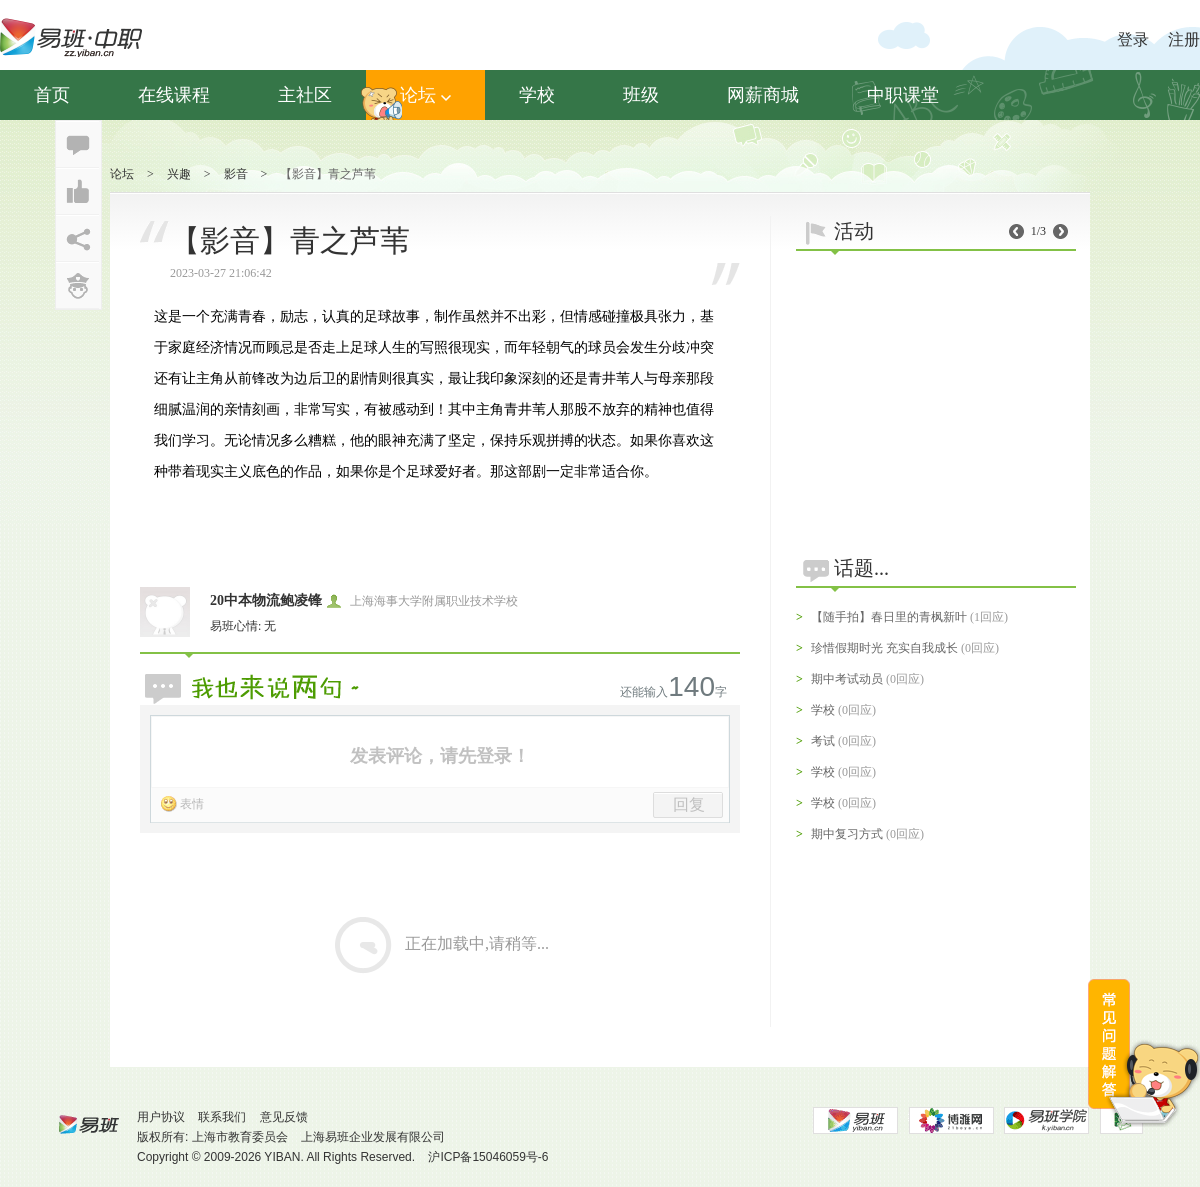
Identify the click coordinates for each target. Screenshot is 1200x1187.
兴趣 (179, 174)
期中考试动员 (847, 679)
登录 (1133, 39)
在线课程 (174, 95)
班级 (641, 95)
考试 (823, 741)
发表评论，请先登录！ (440, 756)
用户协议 (161, 1117)
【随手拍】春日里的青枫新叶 (889, 617)
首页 (52, 95)
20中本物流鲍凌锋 (266, 600)
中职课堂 (903, 95)
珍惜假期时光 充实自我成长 (884, 648)
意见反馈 (284, 1117)
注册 (1184, 39)
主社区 (305, 95)
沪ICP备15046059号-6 (488, 1157)
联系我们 (222, 1117)
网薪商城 (763, 95)
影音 (236, 174)
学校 (537, 95)
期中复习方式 (847, 834)
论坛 (425, 95)
